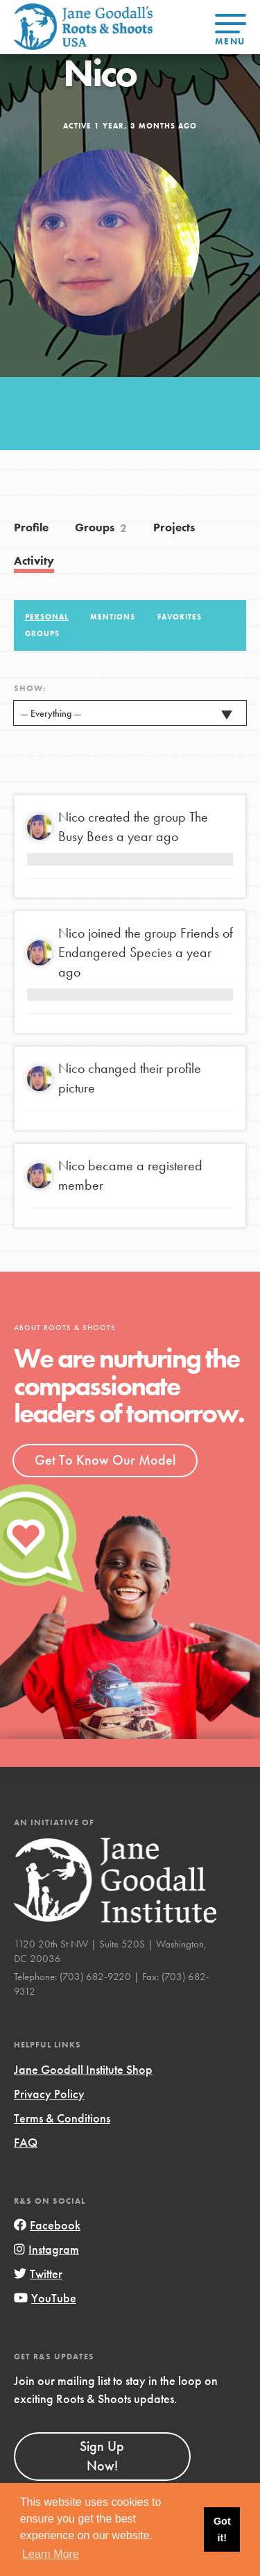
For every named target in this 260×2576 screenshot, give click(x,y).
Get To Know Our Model (105, 1460)
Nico (71, 817)
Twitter (38, 2274)
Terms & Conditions (62, 2118)
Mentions (112, 617)
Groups (101, 528)
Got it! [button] (222, 2529)
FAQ (25, 2142)
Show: (30, 688)
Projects (174, 527)
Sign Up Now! (102, 2456)
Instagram (46, 2249)
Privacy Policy (49, 2094)
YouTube (45, 2298)
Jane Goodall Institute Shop (83, 2069)
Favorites (179, 617)
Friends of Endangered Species (145, 942)
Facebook (47, 2225)
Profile (31, 527)
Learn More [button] (50, 2554)
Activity (34, 561)
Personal (47, 617)
